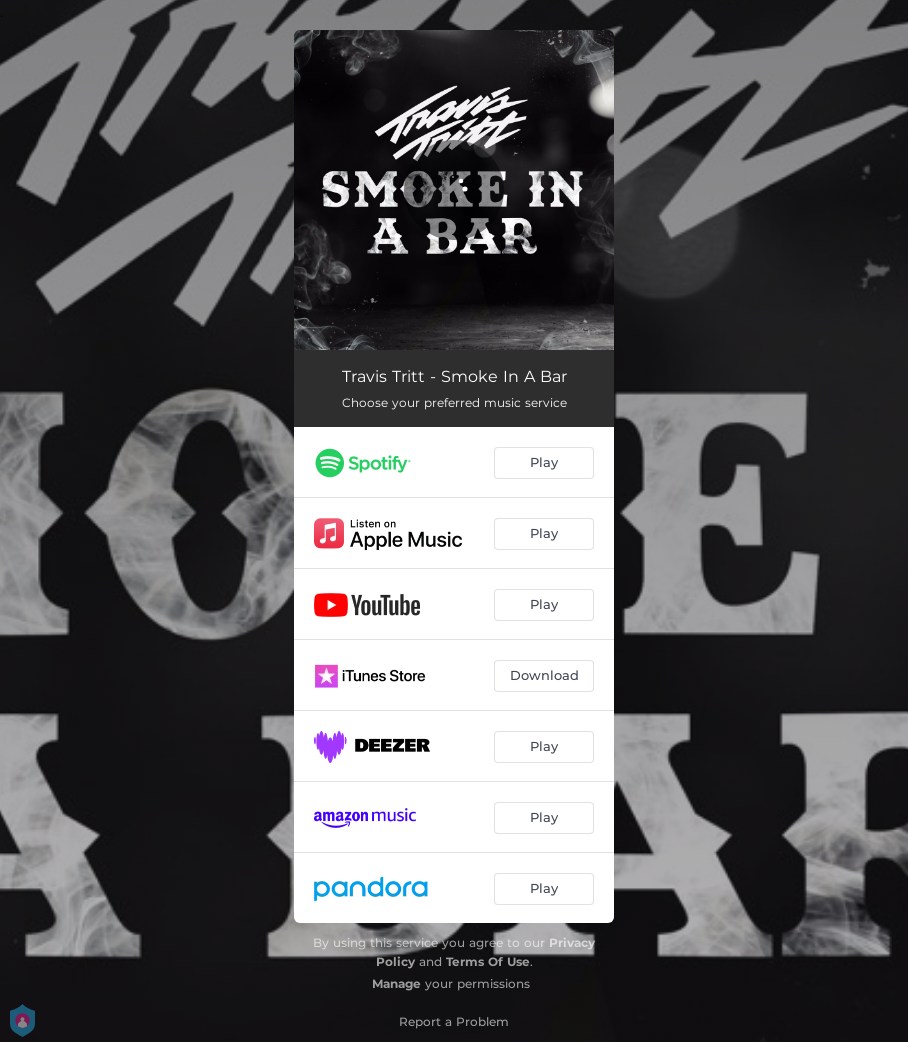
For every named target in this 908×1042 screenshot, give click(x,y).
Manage (396, 983)
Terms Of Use (488, 961)
